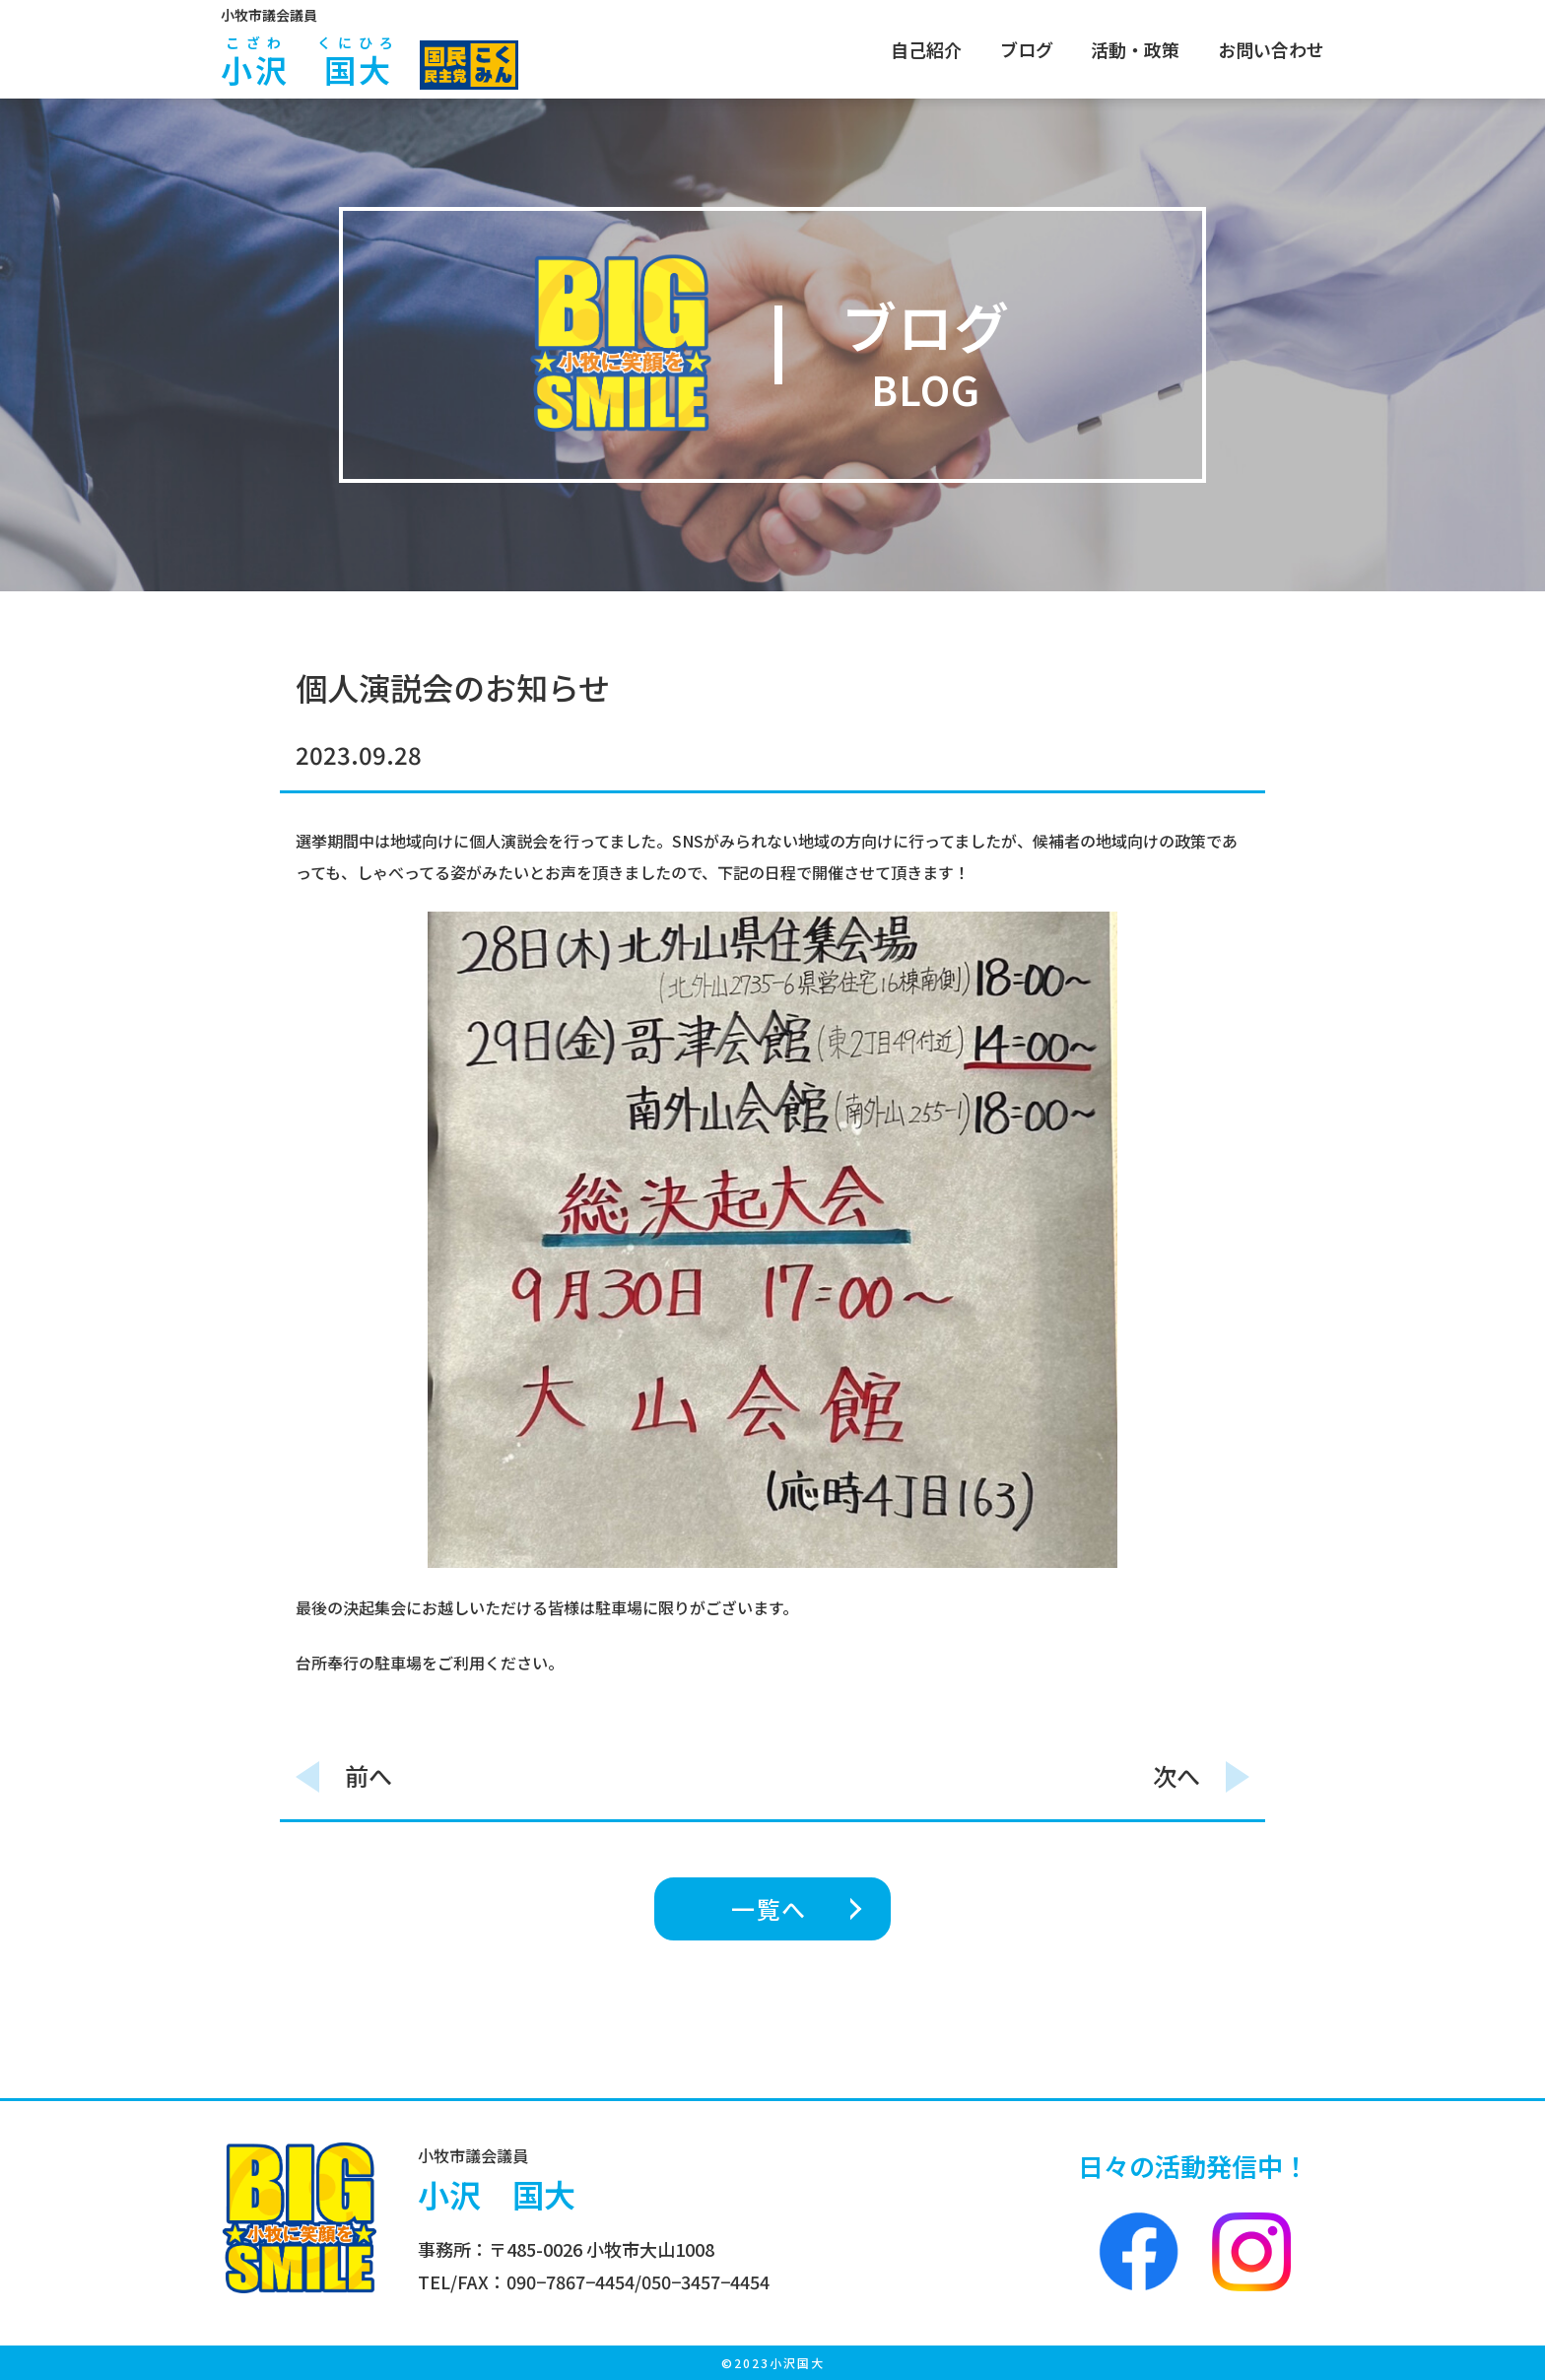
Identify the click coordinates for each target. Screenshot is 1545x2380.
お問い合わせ (1271, 49)
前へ (368, 1775)
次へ (1176, 1775)
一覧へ (769, 1908)
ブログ (1026, 49)
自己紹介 (926, 49)
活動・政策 (1135, 49)
